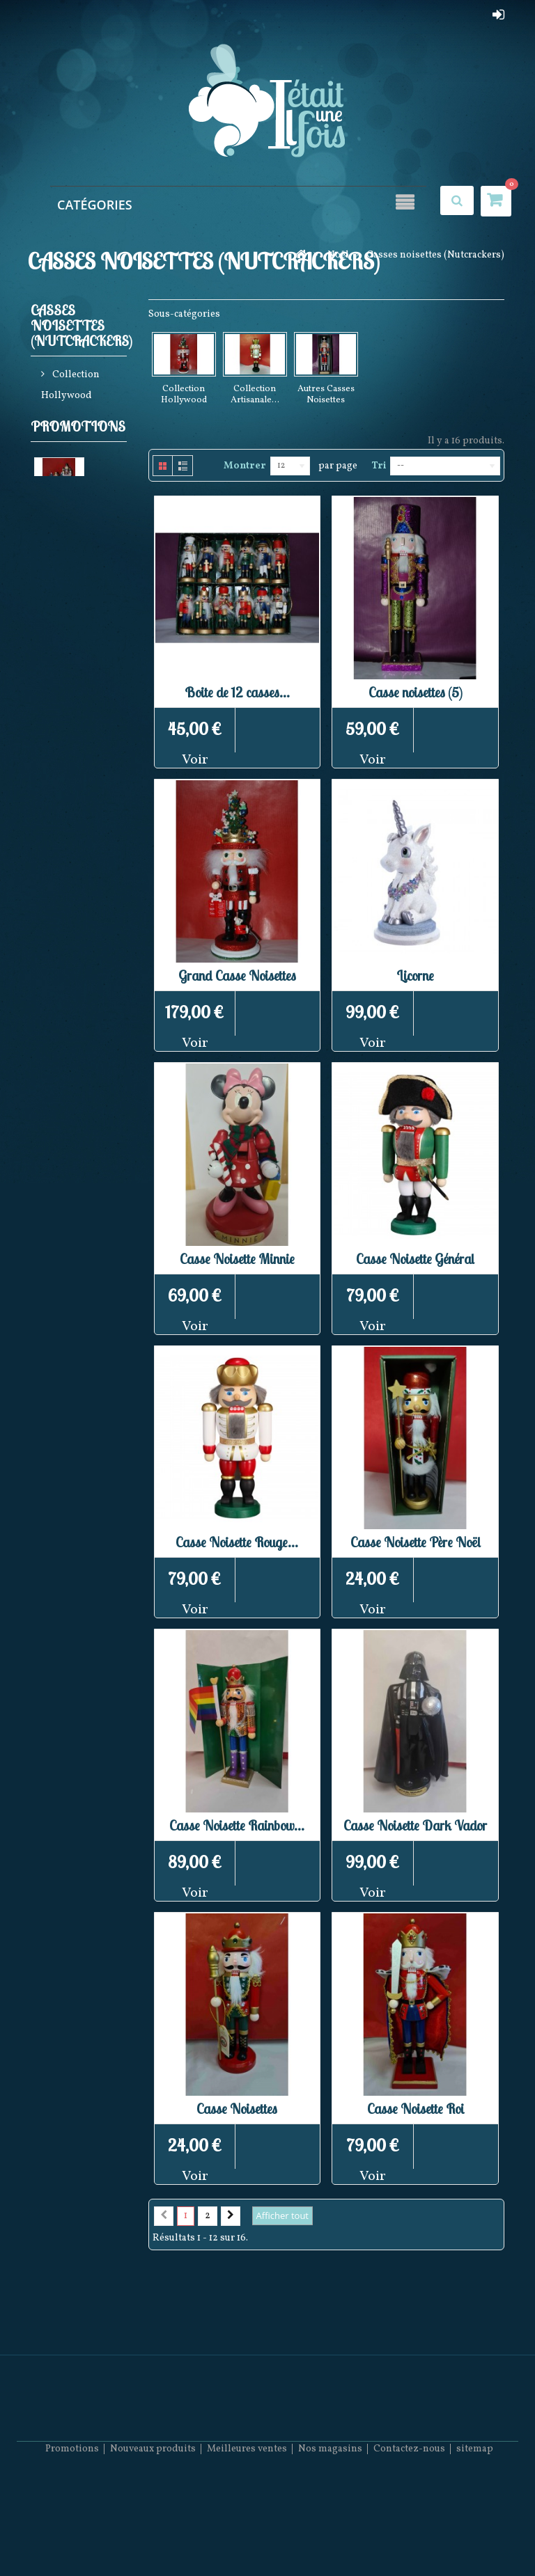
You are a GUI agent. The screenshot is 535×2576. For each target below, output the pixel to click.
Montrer (245, 466)
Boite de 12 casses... (237, 692)
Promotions (78, 543)
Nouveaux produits (153, 2534)
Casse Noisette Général (415, 1258)
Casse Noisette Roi (415, 2108)
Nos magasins (330, 2534)
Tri (378, 466)
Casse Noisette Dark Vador (415, 1825)
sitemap (474, 2534)
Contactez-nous (409, 2534)
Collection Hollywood (70, 388)
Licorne (415, 975)
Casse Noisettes (236, 2108)
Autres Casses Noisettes (78, 494)
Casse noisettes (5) (416, 692)
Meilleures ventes (247, 2534)
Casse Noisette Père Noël (415, 1542)
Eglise (48, 644)
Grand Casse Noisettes (237, 975)
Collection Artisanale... (255, 394)
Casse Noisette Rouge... (237, 1542)
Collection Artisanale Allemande (70, 440)
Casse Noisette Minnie (237, 1258)
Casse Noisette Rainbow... (236, 1825)
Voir (195, 760)
